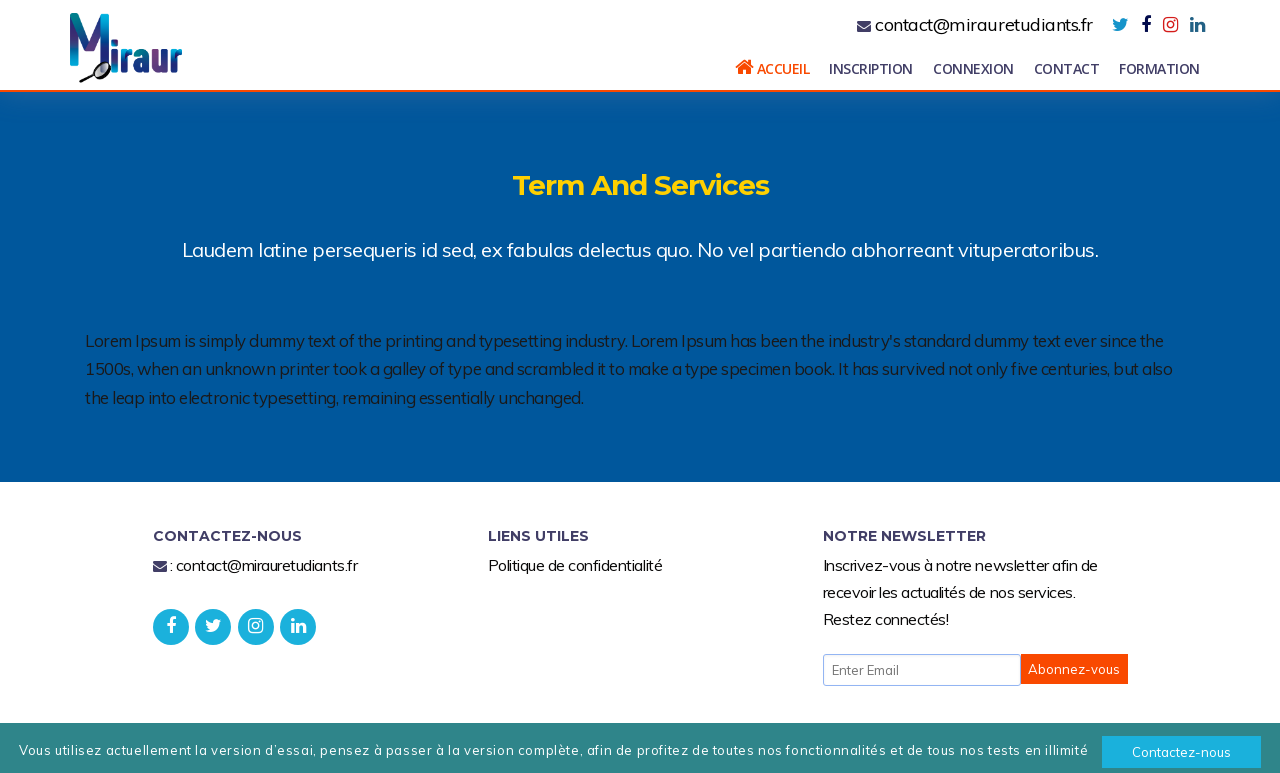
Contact (1067, 68)
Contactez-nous (1181, 752)
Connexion (973, 68)
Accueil (772, 67)
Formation (1159, 68)
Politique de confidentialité (575, 565)
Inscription (871, 68)
